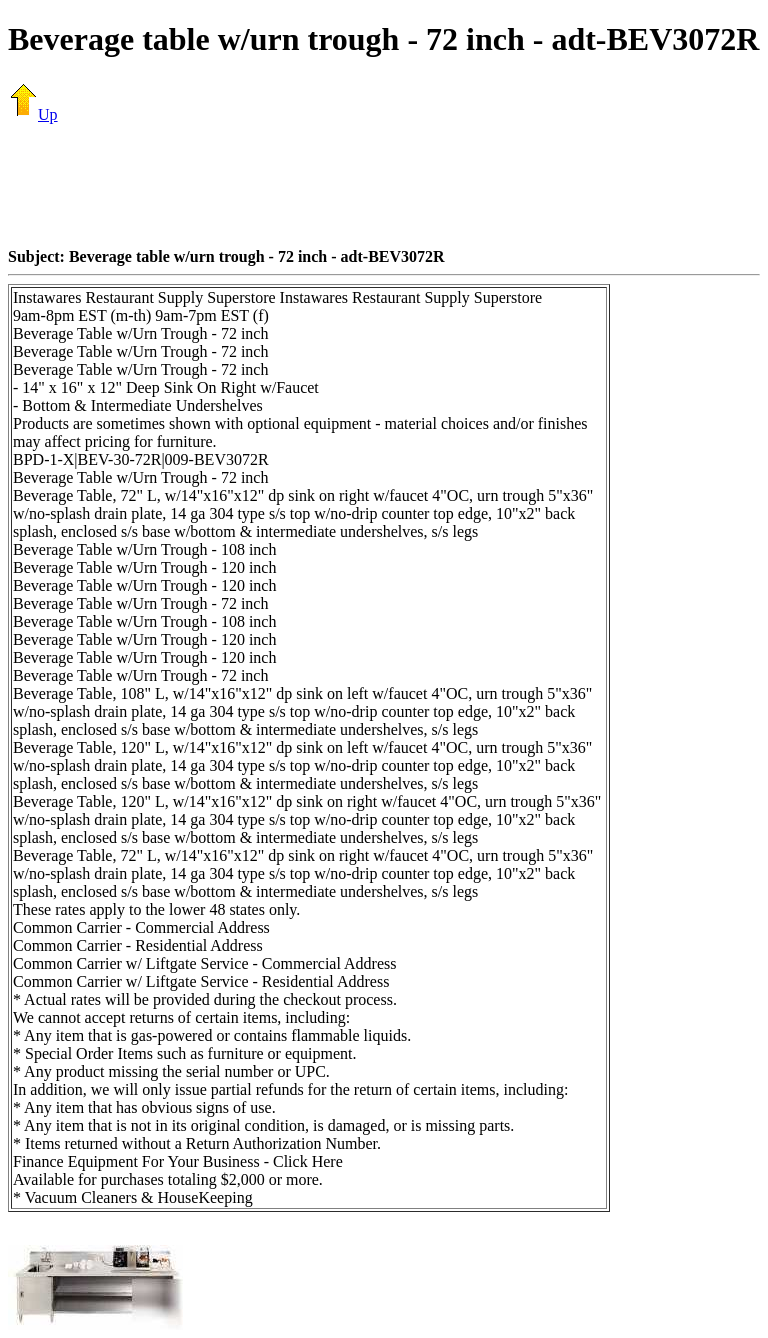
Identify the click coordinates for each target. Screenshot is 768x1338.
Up (33, 114)
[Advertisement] (384, 185)
